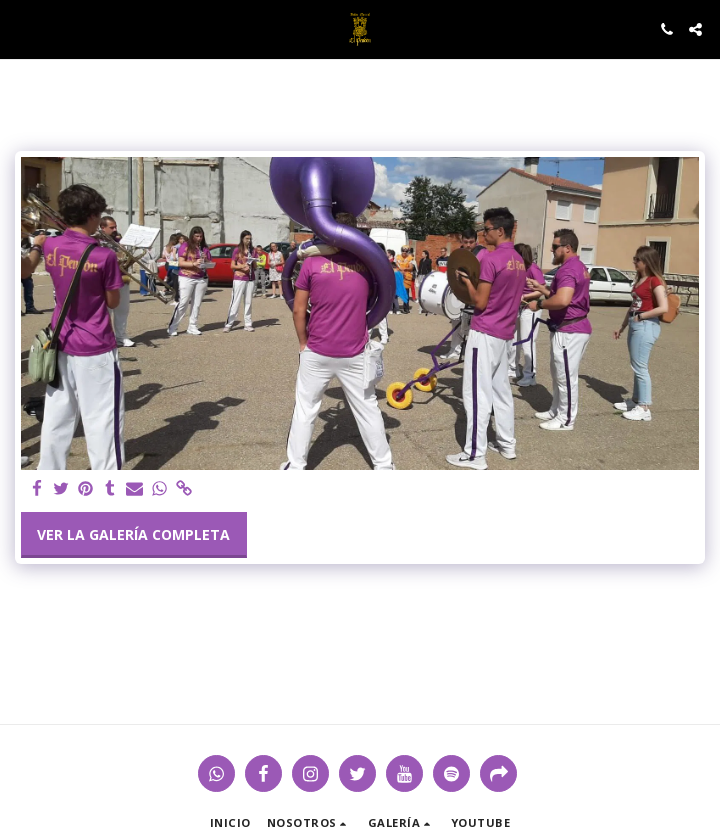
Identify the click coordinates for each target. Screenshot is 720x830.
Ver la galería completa (133, 534)
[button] (22, 28)
